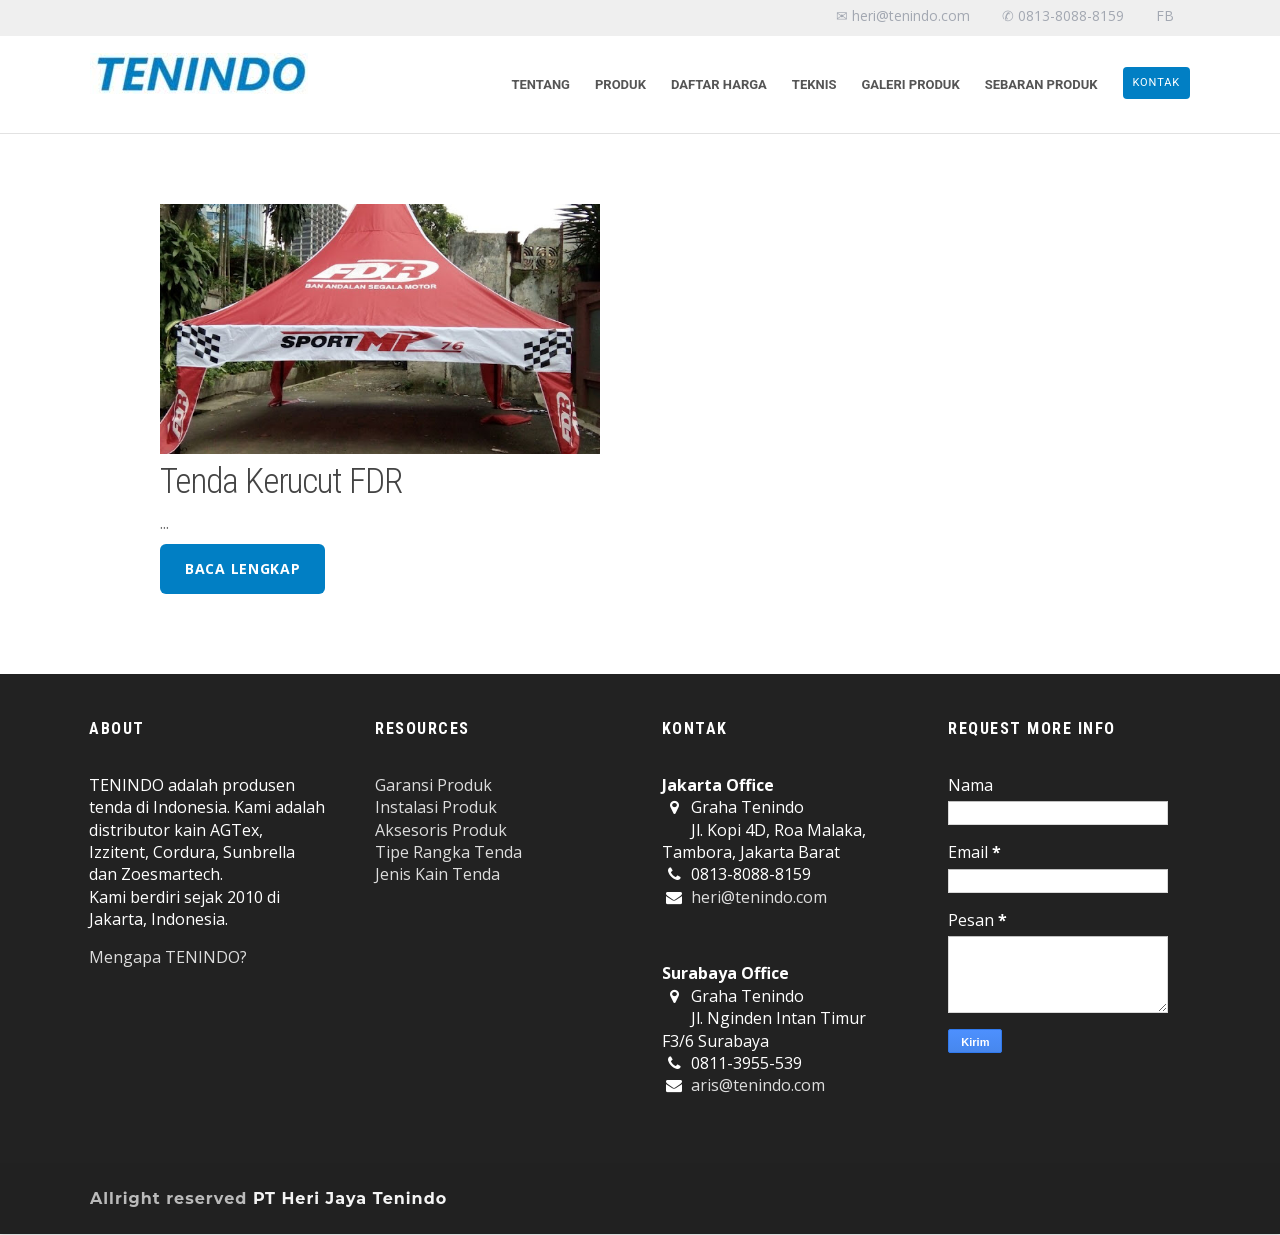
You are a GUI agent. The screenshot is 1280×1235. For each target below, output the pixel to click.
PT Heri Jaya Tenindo (350, 1198)
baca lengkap (242, 568)
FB (1165, 15)
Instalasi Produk (436, 807)
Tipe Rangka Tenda (448, 852)
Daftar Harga (719, 84)
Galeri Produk (910, 84)
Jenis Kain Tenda (437, 874)
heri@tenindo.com (759, 897)
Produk (620, 84)
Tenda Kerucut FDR (281, 481)
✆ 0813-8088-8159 (1063, 15)
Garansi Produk (433, 785)
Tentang (540, 84)
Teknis (814, 84)
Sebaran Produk (1041, 84)
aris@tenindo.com (758, 1085)
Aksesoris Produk (441, 830)
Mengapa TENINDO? (168, 957)
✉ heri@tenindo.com (903, 15)
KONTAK (1157, 82)
